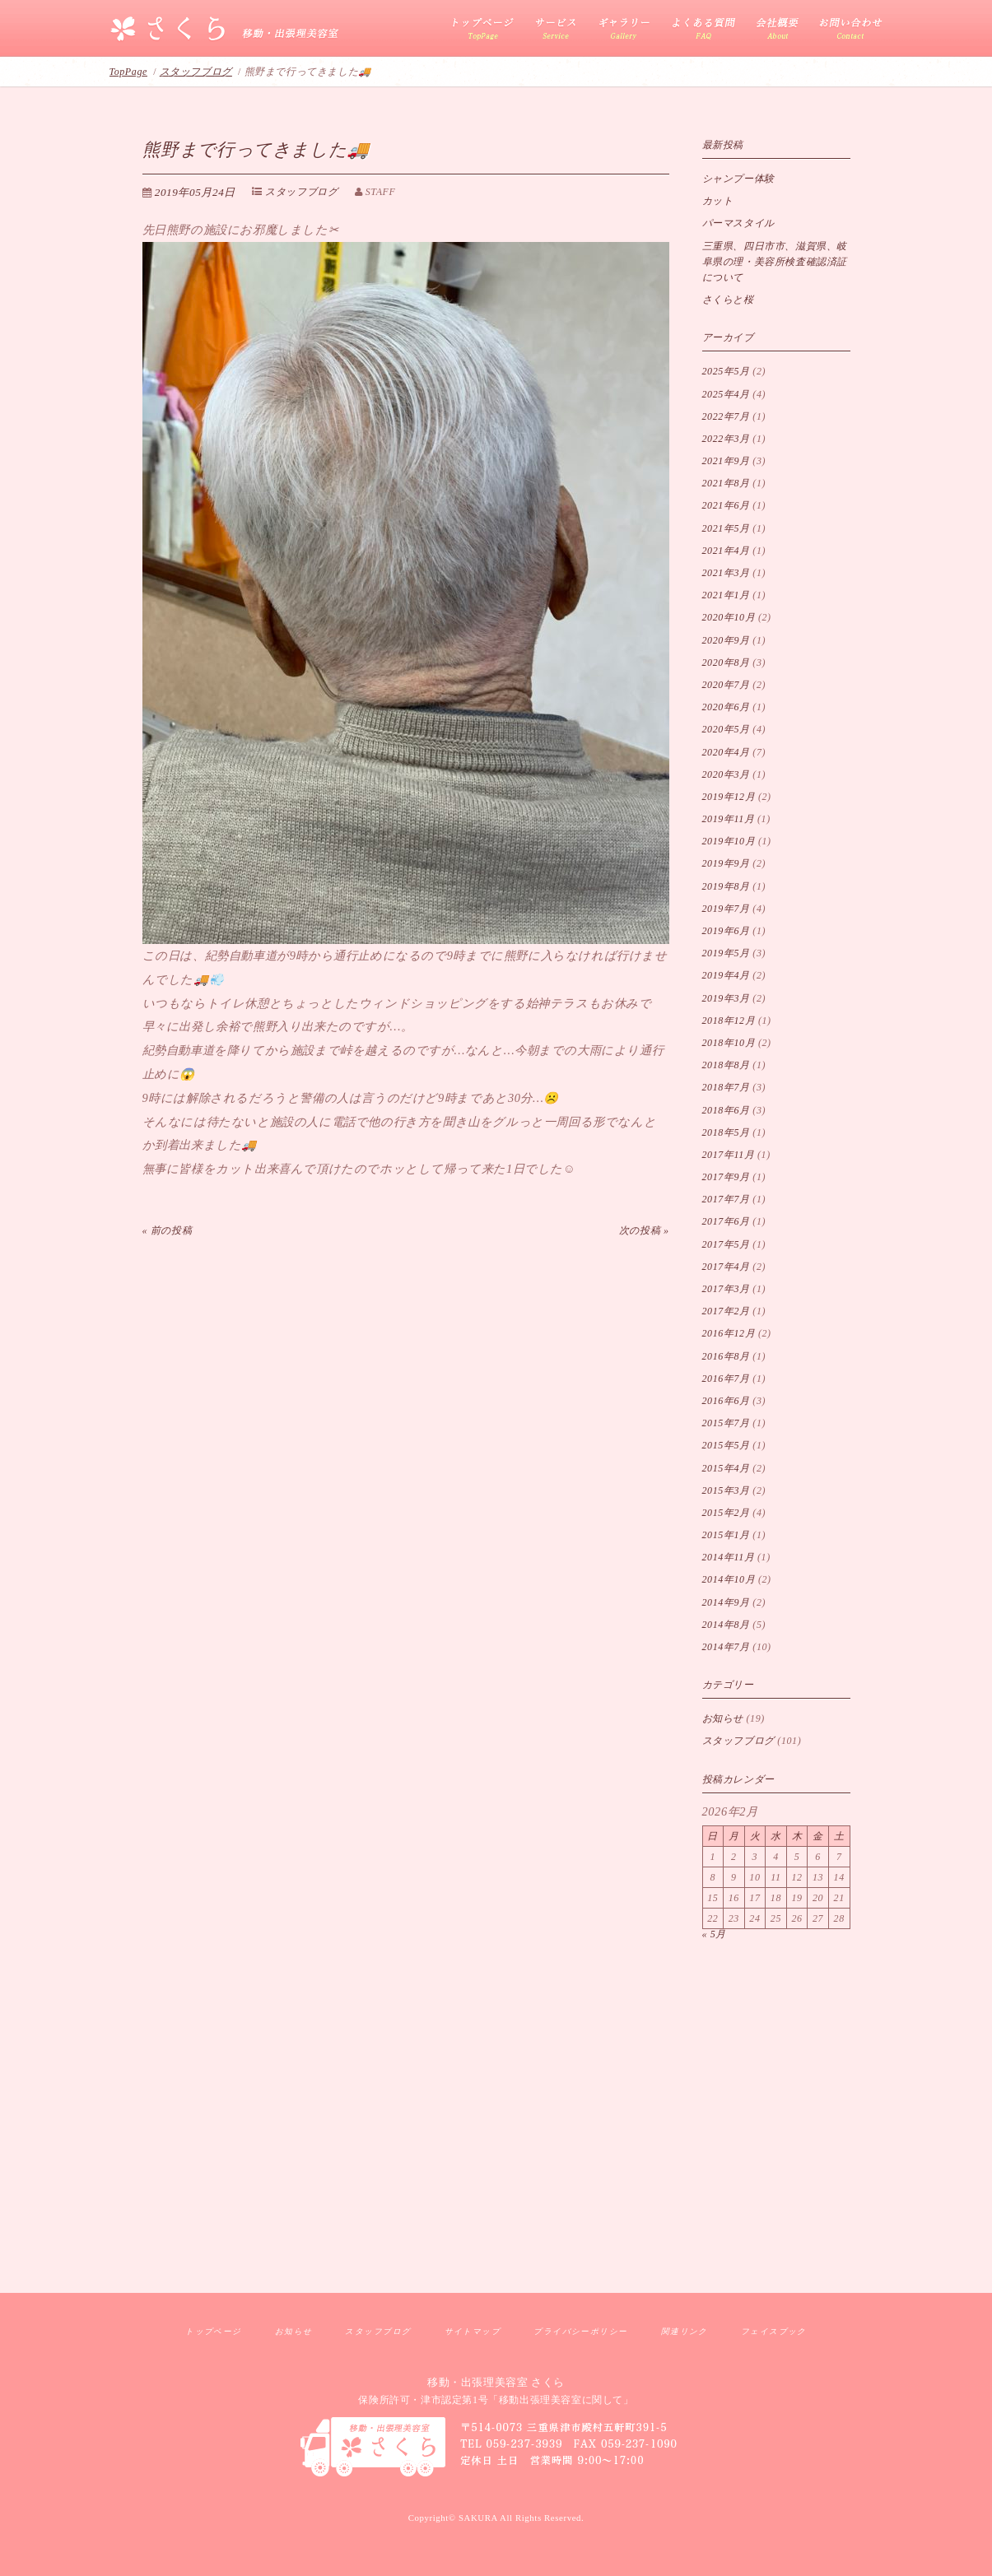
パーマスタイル (738, 223)
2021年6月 (726, 505)
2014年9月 (726, 1602)
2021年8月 (726, 483)
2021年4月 (726, 550)
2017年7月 (726, 1199)
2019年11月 (728, 819)
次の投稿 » (644, 1230)
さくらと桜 (728, 299)
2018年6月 (726, 1110)
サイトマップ (473, 2331)
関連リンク (684, 2331)
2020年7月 (726, 684)
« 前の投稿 (167, 1230)
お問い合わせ (846, 28)
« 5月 (714, 1934)
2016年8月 (726, 1356)
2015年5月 (726, 1445)
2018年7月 (726, 1087)
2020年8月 (726, 662)
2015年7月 (726, 1423)
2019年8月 (726, 886)
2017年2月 (726, 1311)
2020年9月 (726, 640)
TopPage (128, 71)
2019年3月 (726, 998)
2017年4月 (726, 1266)
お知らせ (722, 1718)
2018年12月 (729, 1020)
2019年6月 (726, 931)
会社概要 (778, 28)
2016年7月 (726, 1378)
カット (718, 201)
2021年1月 (726, 595)
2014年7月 (726, 1647)
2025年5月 (726, 371)
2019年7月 (726, 908)
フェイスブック (774, 2331)
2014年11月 (728, 1557)
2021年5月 (726, 528)
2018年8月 (726, 1065)
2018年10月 (729, 1043)
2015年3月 (726, 1490)
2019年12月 (729, 796)
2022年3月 (726, 438)
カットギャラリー (624, 28)
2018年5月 (726, 1132)
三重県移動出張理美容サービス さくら (488, 28)
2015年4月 (726, 1468)
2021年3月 (726, 573)
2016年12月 (729, 1333)
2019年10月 (729, 841)
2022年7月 (726, 416)
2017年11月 (728, 1154)
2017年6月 (726, 1221)
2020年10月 (729, 617)
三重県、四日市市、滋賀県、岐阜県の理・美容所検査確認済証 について (774, 261)
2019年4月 (726, 975)
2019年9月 (726, 863)
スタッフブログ (196, 71)
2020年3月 (726, 774)
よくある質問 (703, 28)
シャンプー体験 (738, 178)
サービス (556, 28)
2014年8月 (726, 1624)
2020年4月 (726, 752)
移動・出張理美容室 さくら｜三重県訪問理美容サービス (224, 29)
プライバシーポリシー (580, 2331)
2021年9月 (726, 461)
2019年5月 (726, 953)
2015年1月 (726, 1535)
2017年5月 (726, 1244)
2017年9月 (726, 1177)
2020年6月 (726, 707)
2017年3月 (726, 1289)
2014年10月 (729, 1579)
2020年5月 (726, 729)
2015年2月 (726, 1512)
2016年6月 (726, 1401)
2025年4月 (726, 394)
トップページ (213, 2331)
